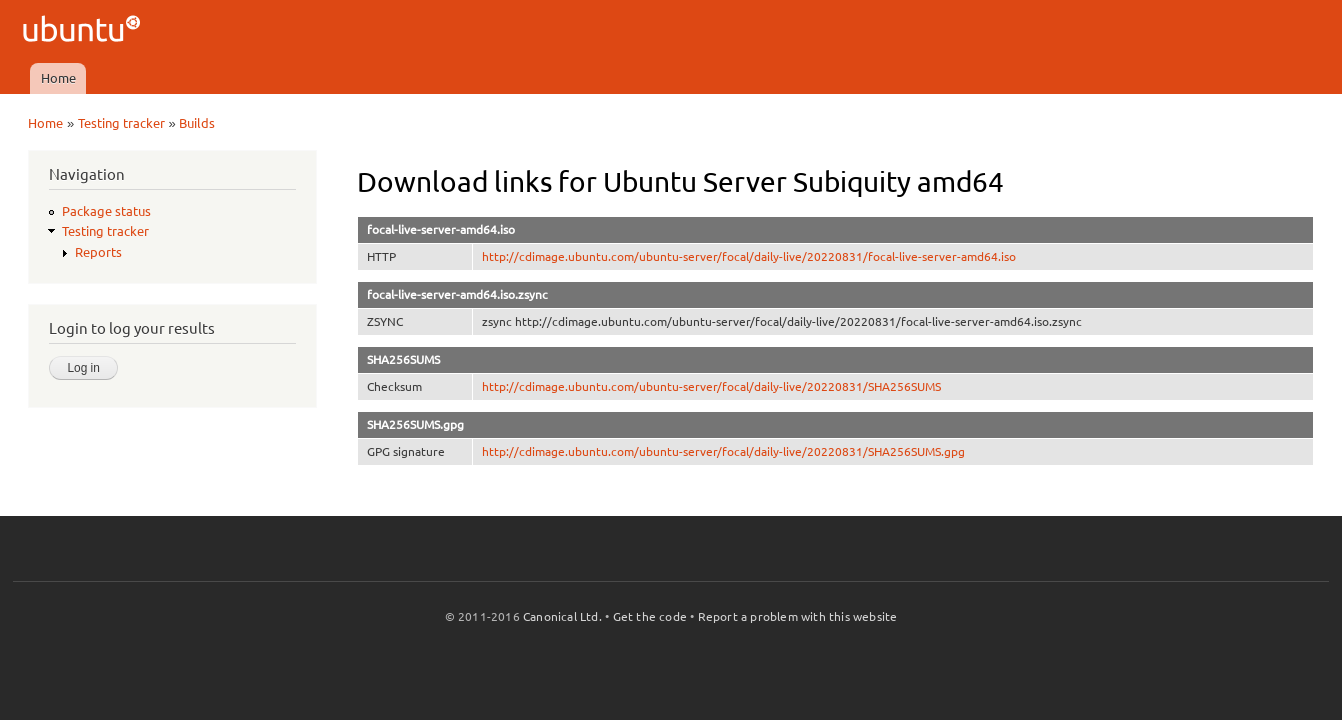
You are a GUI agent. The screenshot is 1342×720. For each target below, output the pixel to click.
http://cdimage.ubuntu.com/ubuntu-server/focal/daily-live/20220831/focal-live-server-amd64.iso (749, 256)
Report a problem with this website (798, 616)
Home (58, 78)
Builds (197, 123)
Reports (98, 252)
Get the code (650, 616)
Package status (106, 211)
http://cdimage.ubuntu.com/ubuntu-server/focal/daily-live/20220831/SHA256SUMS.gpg (723, 451)
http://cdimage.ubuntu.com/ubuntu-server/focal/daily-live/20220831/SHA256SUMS (711, 386)
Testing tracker (121, 123)
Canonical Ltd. (562, 616)
